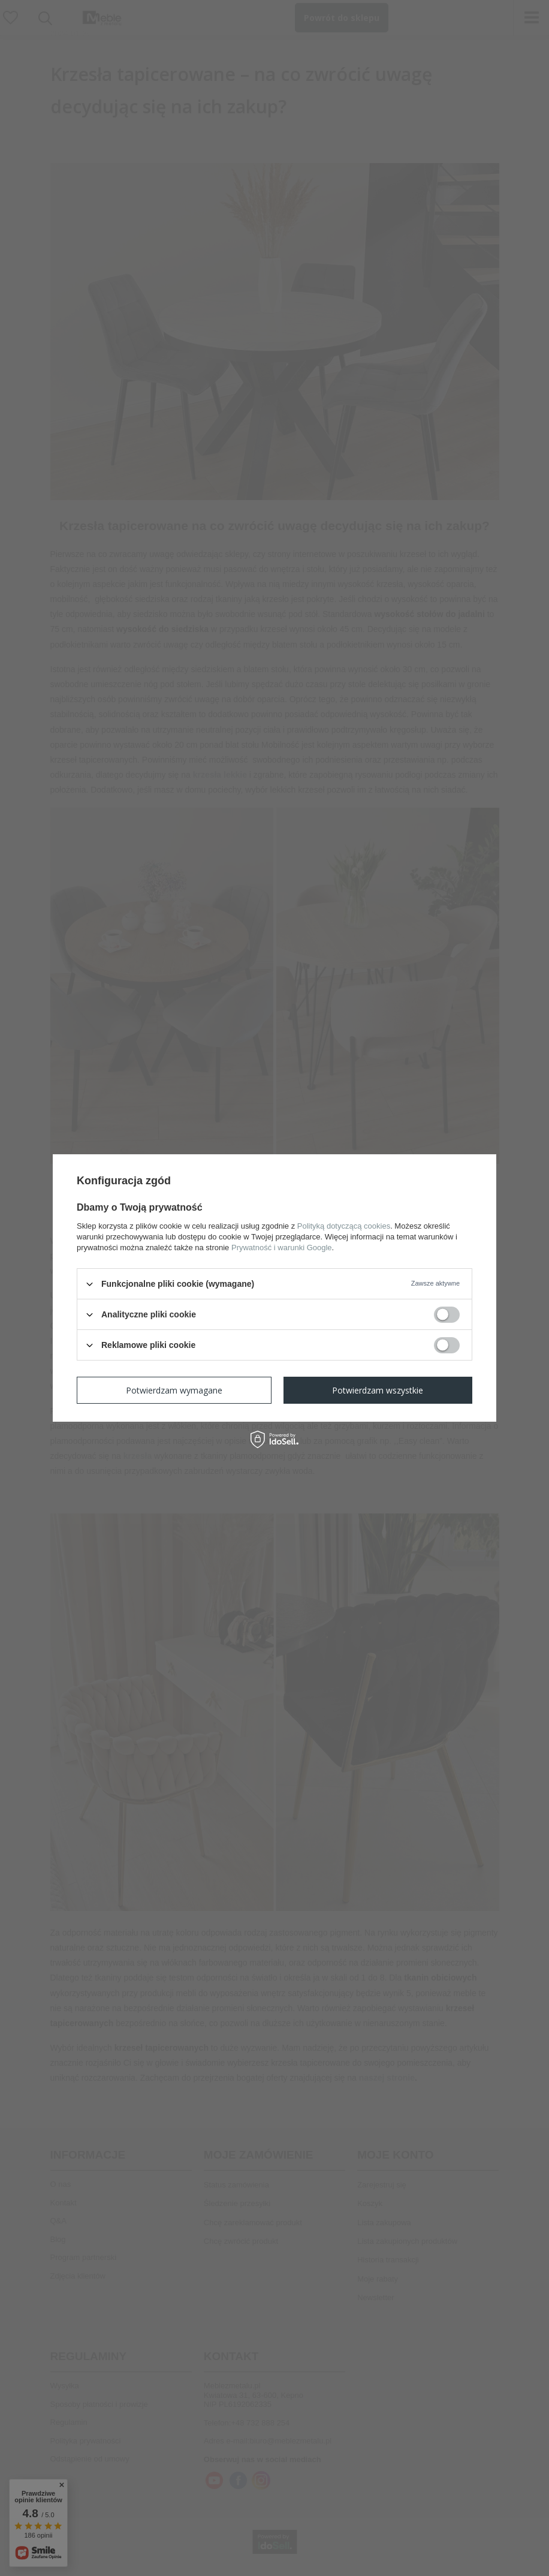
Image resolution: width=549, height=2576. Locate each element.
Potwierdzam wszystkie (377, 1389)
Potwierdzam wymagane (174, 1389)
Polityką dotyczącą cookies (343, 1225)
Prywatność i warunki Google (281, 1247)
